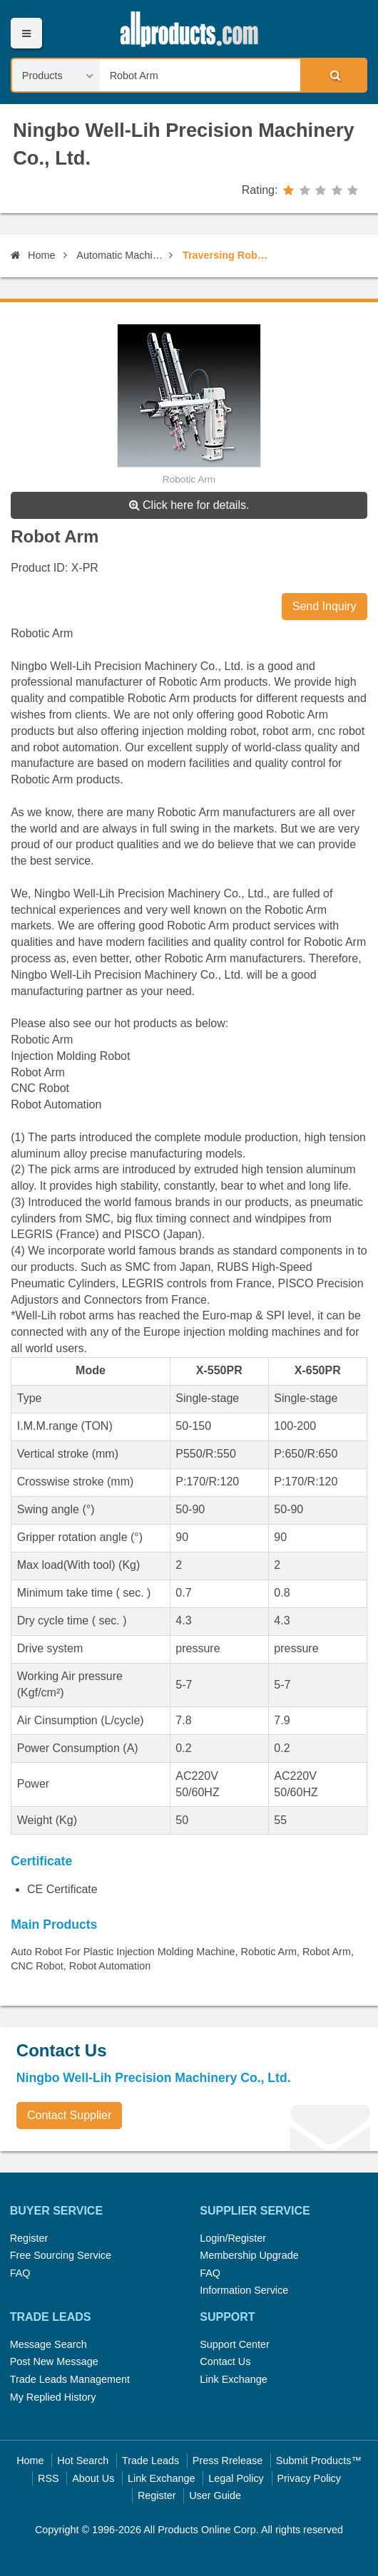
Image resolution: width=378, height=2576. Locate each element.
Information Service (244, 2290)
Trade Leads (150, 2460)
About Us (93, 2478)
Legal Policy (236, 2478)
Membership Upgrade (249, 2255)
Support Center (235, 2344)
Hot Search (82, 2460)
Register (29, 2238)
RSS (48, 2478)
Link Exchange (233, 2379)
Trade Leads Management (70, 2379)
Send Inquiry (324, 606)
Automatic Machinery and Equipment (120, 255)
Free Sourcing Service (60, 2255)
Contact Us (225, 2361)
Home (33, 255)
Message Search (48, 2344)
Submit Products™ (319, 2460)
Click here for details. (189, 505)
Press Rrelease (227, 2460)
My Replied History (53, 2397)
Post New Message (54, 2361)
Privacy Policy (309, 2478)
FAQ (20, 2273)
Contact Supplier (69, 2115)
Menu (26, 33)
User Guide (215, 2495)
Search (333, 75)
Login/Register (233, 2238)
